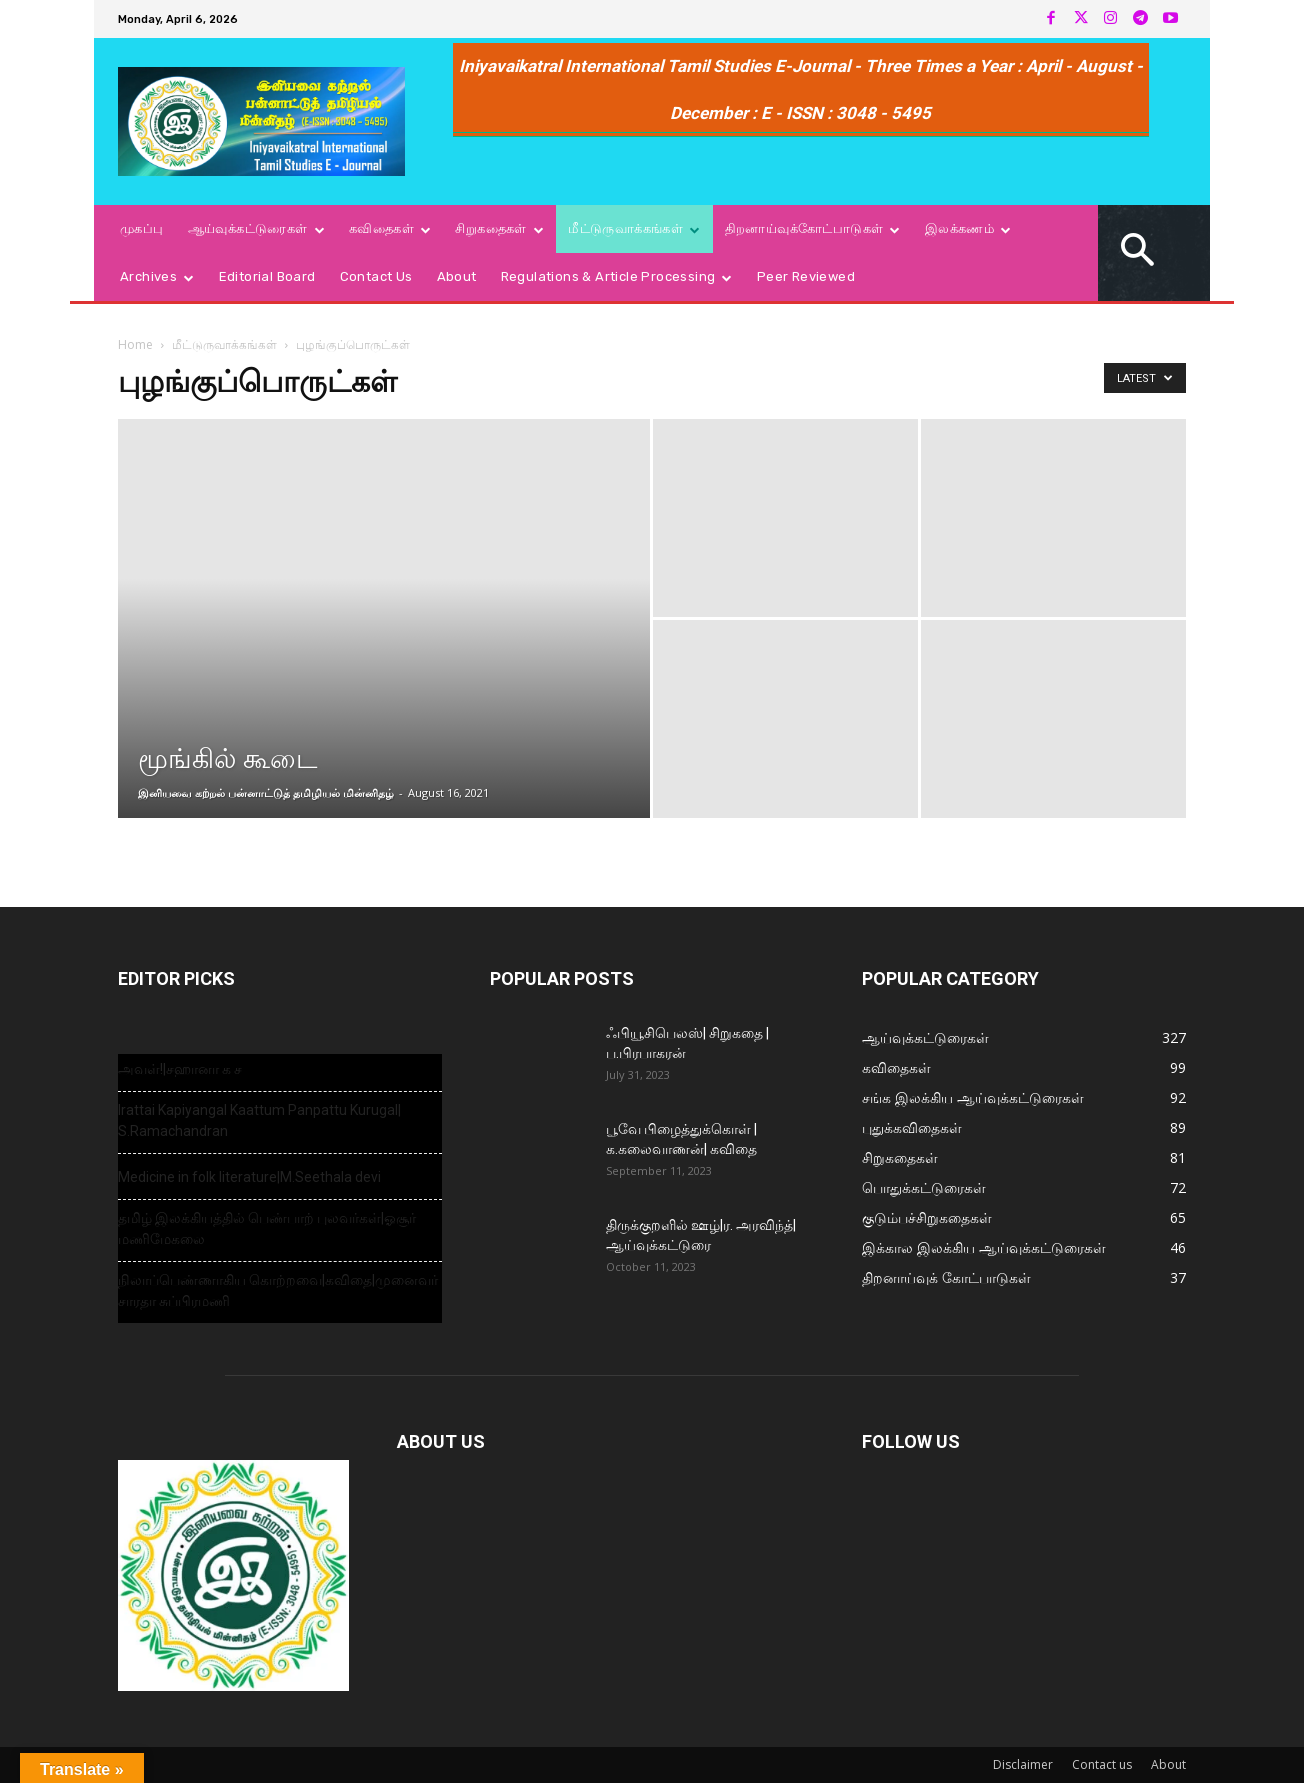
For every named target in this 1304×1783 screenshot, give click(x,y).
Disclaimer (1023, 1764)
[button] (1138, 253)
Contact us (1102, 1764)
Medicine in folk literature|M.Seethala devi (249, 1177)
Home (135, 344)
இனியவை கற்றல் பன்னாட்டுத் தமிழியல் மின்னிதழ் (266, 792)
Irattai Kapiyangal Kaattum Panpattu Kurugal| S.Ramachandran (259, 1120)
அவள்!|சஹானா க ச (180, 1069)
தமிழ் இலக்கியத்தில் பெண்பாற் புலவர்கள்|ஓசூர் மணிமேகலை (267, 1228)
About (1168, 1764)
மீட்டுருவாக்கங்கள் (224, 344)
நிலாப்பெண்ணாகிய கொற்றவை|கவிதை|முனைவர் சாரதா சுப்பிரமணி (278, 1290)
